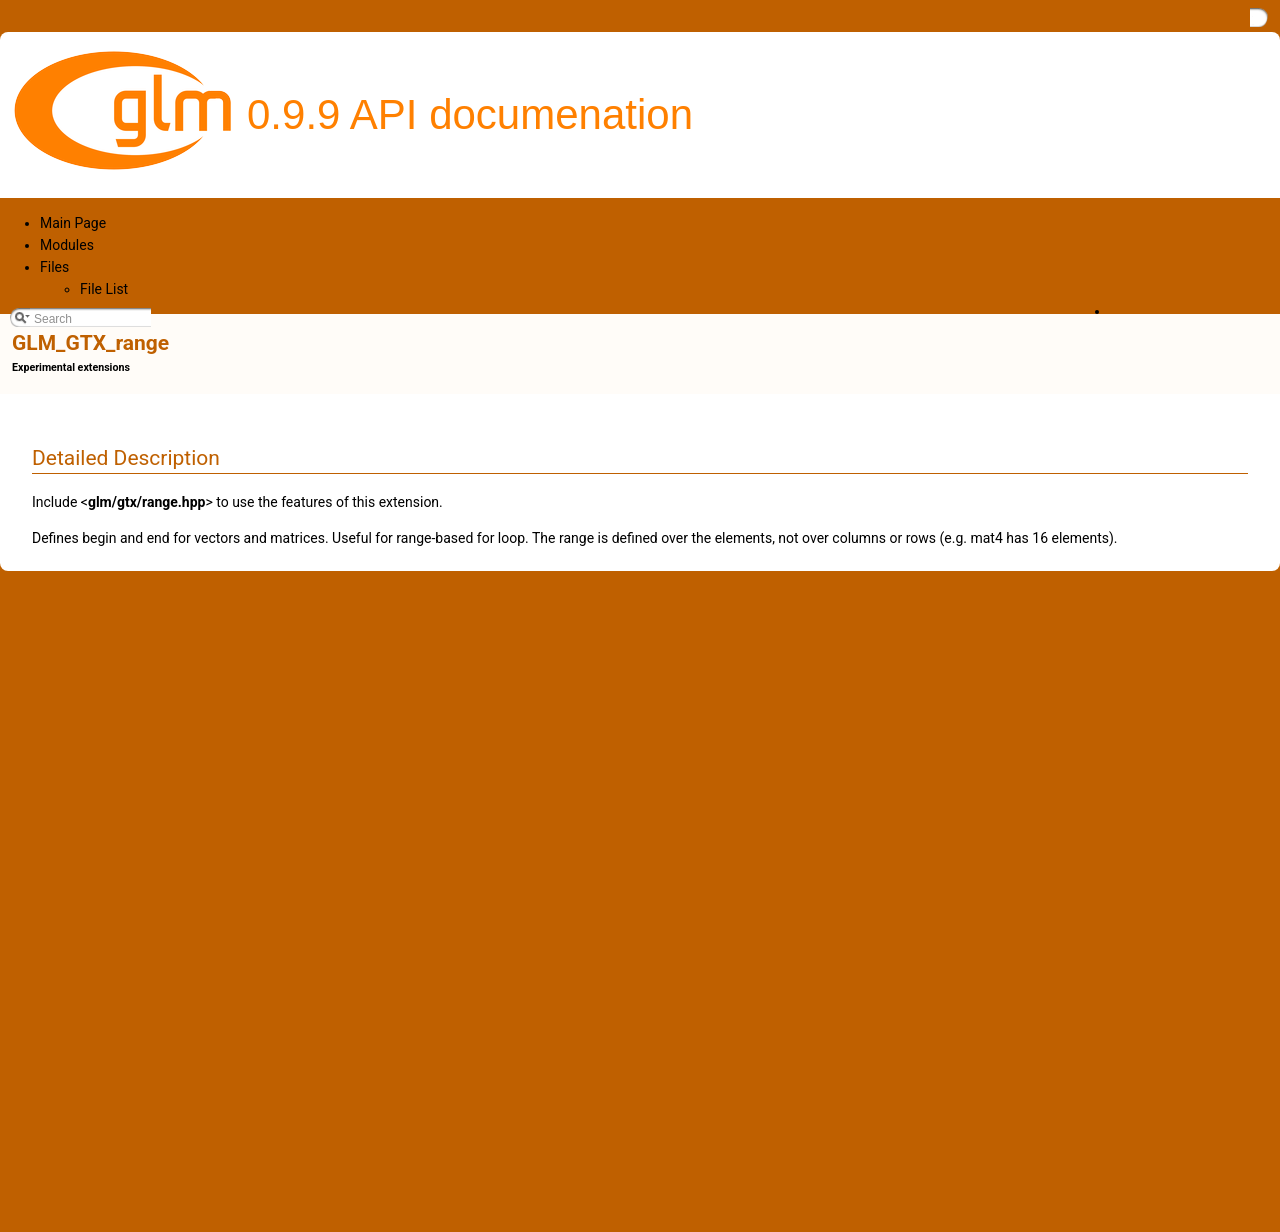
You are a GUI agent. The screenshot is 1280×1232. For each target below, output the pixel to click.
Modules (67, 245)
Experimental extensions (71, 367)
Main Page (73, 223)
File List (104, 289)
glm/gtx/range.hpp (147, 502)
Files (54, 267)
